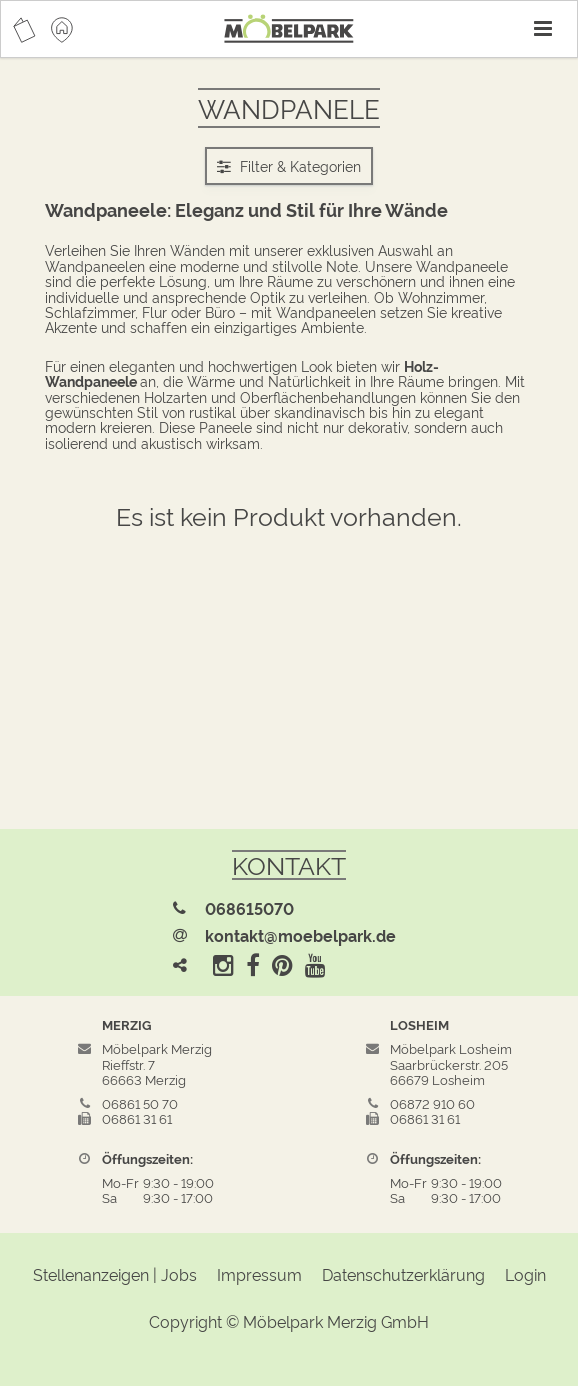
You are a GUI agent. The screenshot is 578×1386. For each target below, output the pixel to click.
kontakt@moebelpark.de (300, 935)
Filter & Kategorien (289, 165)
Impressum (259, 1274)
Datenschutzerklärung (403, 1274)
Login (525, 1274)
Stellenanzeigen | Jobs (115, 1274)
